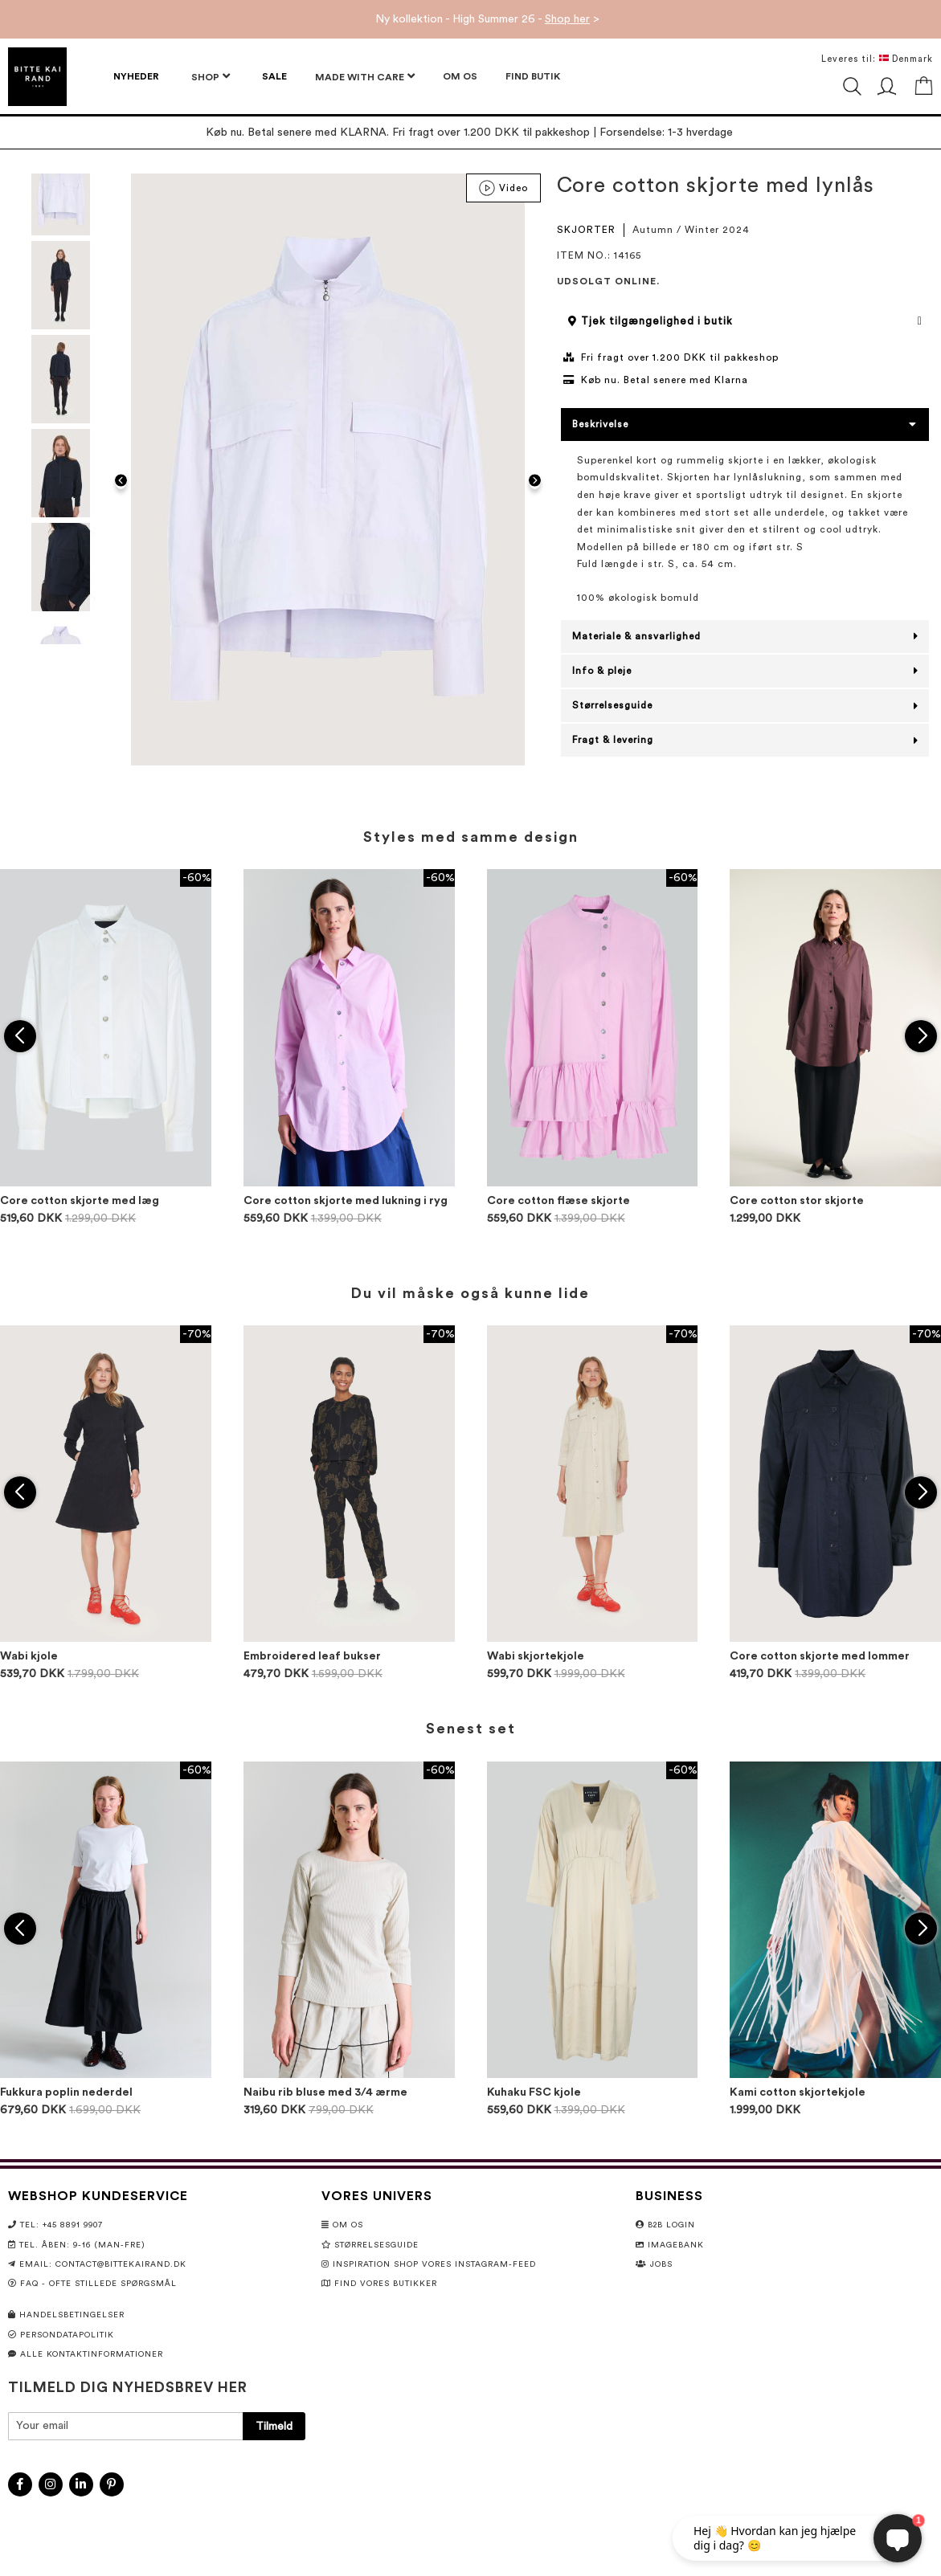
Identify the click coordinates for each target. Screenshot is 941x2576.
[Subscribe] (274, 2426)
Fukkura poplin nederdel (66, 2092)
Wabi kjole (29, 1656)
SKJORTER (586, 230)
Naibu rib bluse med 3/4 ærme (325, 2092)
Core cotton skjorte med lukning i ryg (345, 1200)
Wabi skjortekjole (535, 1656)
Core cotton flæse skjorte (558, 1200)
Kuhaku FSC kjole (534, 2092)
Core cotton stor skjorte (797, 1200)
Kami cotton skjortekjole (797, 2092)
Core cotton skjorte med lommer (820, 1656)
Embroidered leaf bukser (312, 1656)
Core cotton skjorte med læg (79, 1200)
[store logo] (37, 76)
